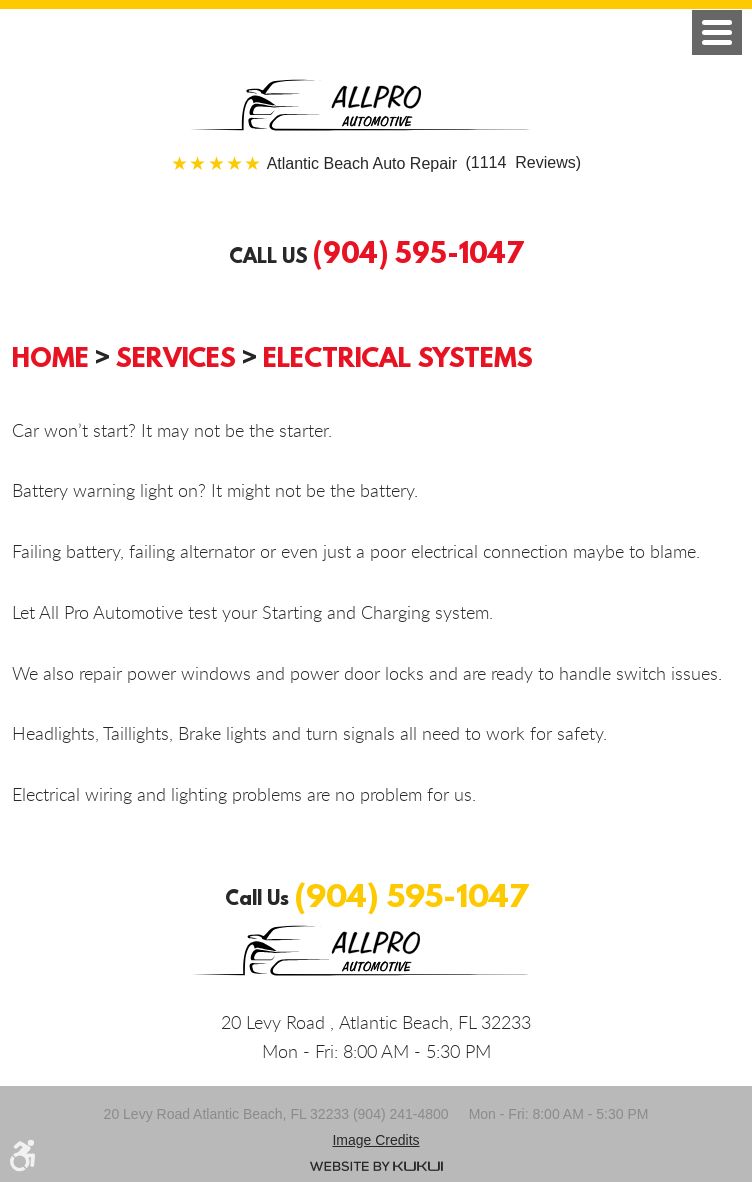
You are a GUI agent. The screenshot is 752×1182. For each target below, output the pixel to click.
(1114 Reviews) (424, 163)
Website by (376, 1166)
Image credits (375, 1140)
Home (50, 357)
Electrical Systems (398, 357)
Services (176, 357)
